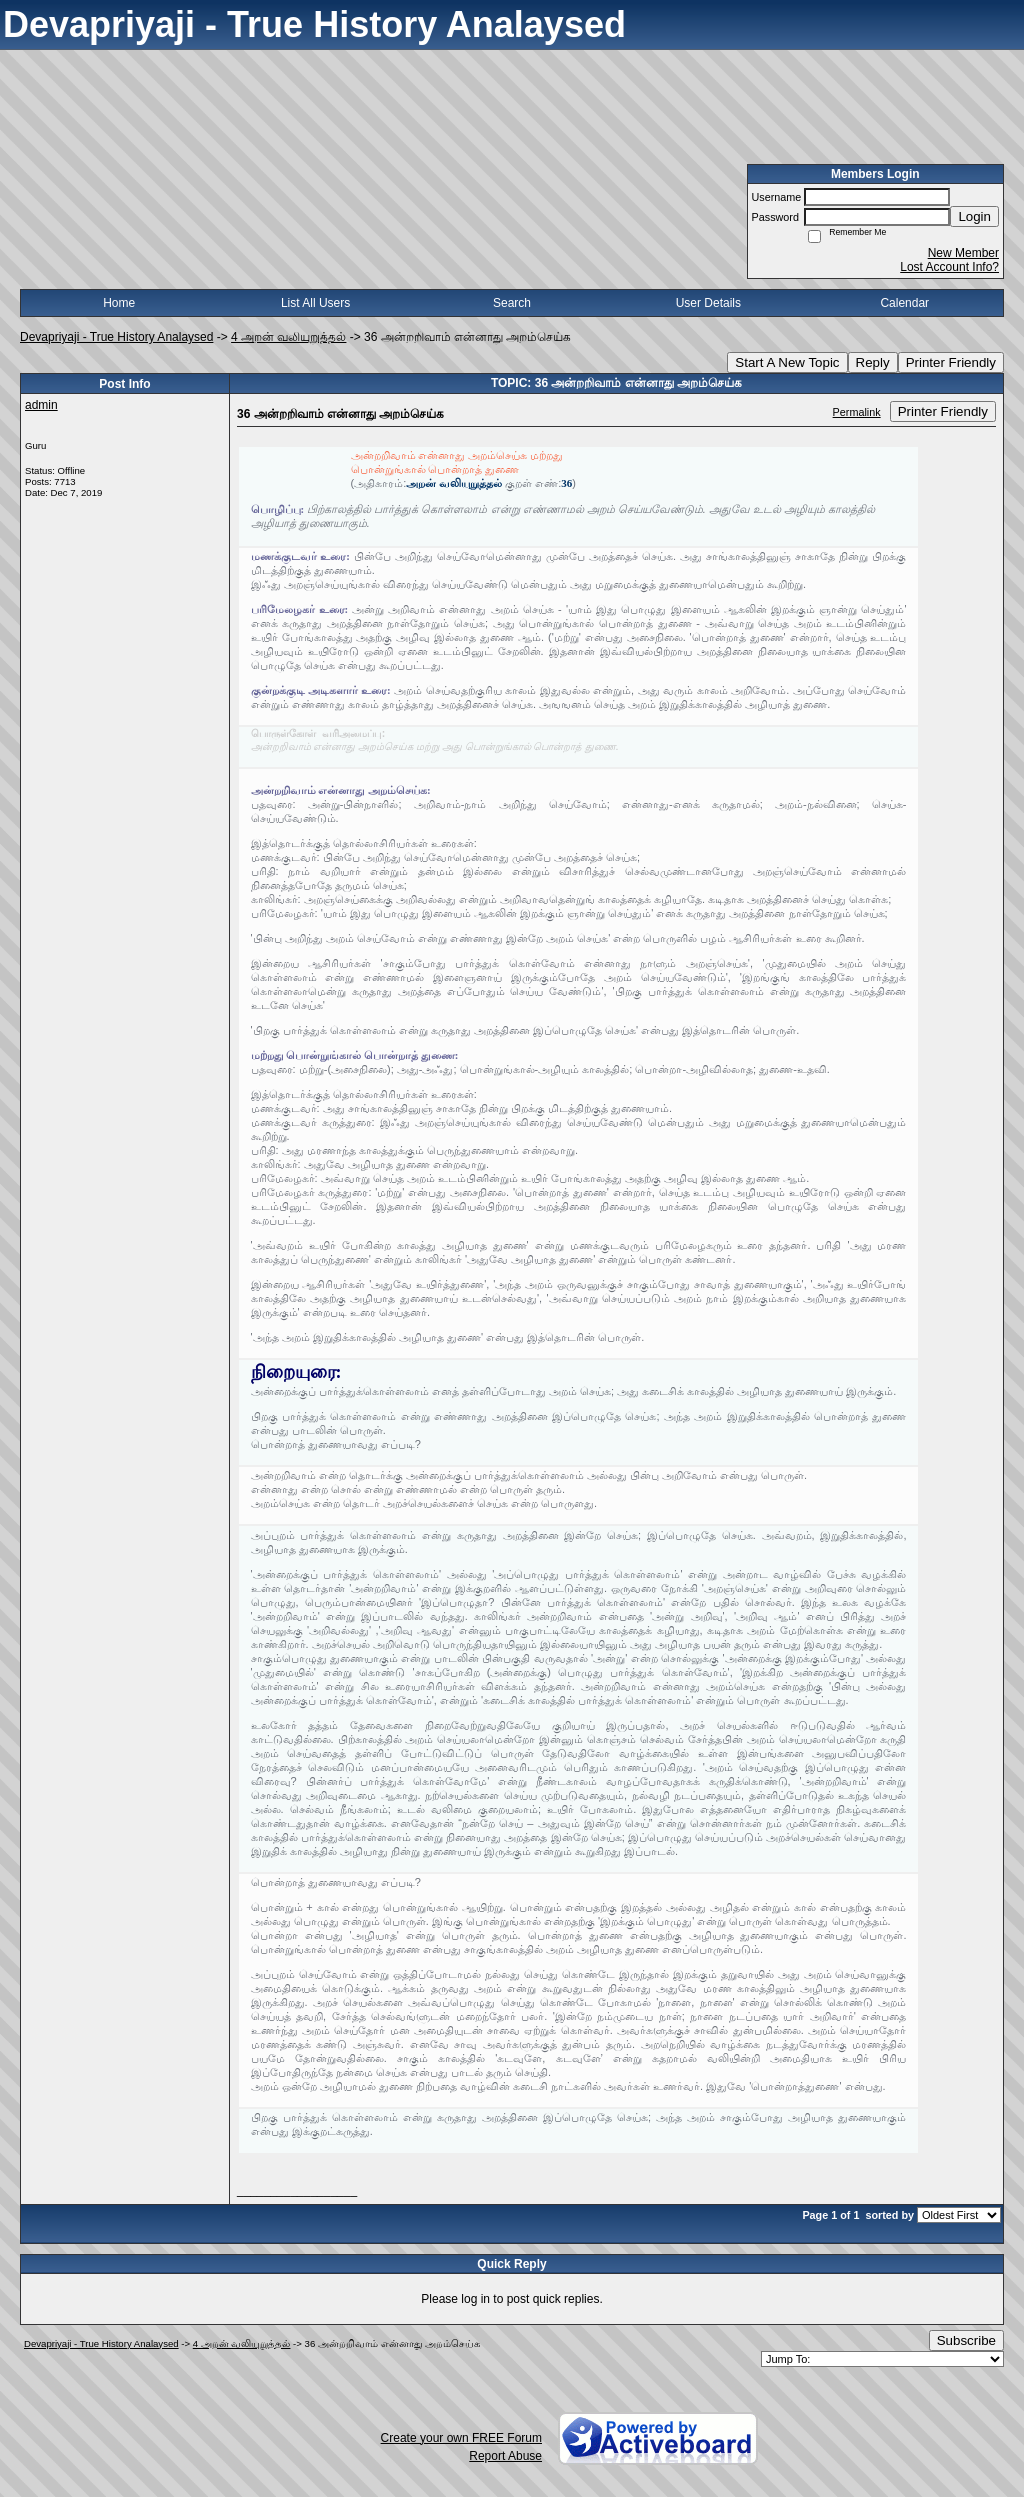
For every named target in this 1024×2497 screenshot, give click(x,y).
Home (119, 303)
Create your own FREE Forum (461, 2438)
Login (974, 216)
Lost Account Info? (949, 267)
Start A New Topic (787, 362)
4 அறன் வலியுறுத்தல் (288, 337)
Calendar (904, 303)
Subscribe (966, 2340)
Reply (873, 362)
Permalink (857, 412)
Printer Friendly (951, 362)
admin (41, 405)
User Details (708, 303)
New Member (963, 253)
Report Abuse (505, 2456)
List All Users (315, 303)
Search (512, 303)
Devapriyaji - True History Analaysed (116, 337)
